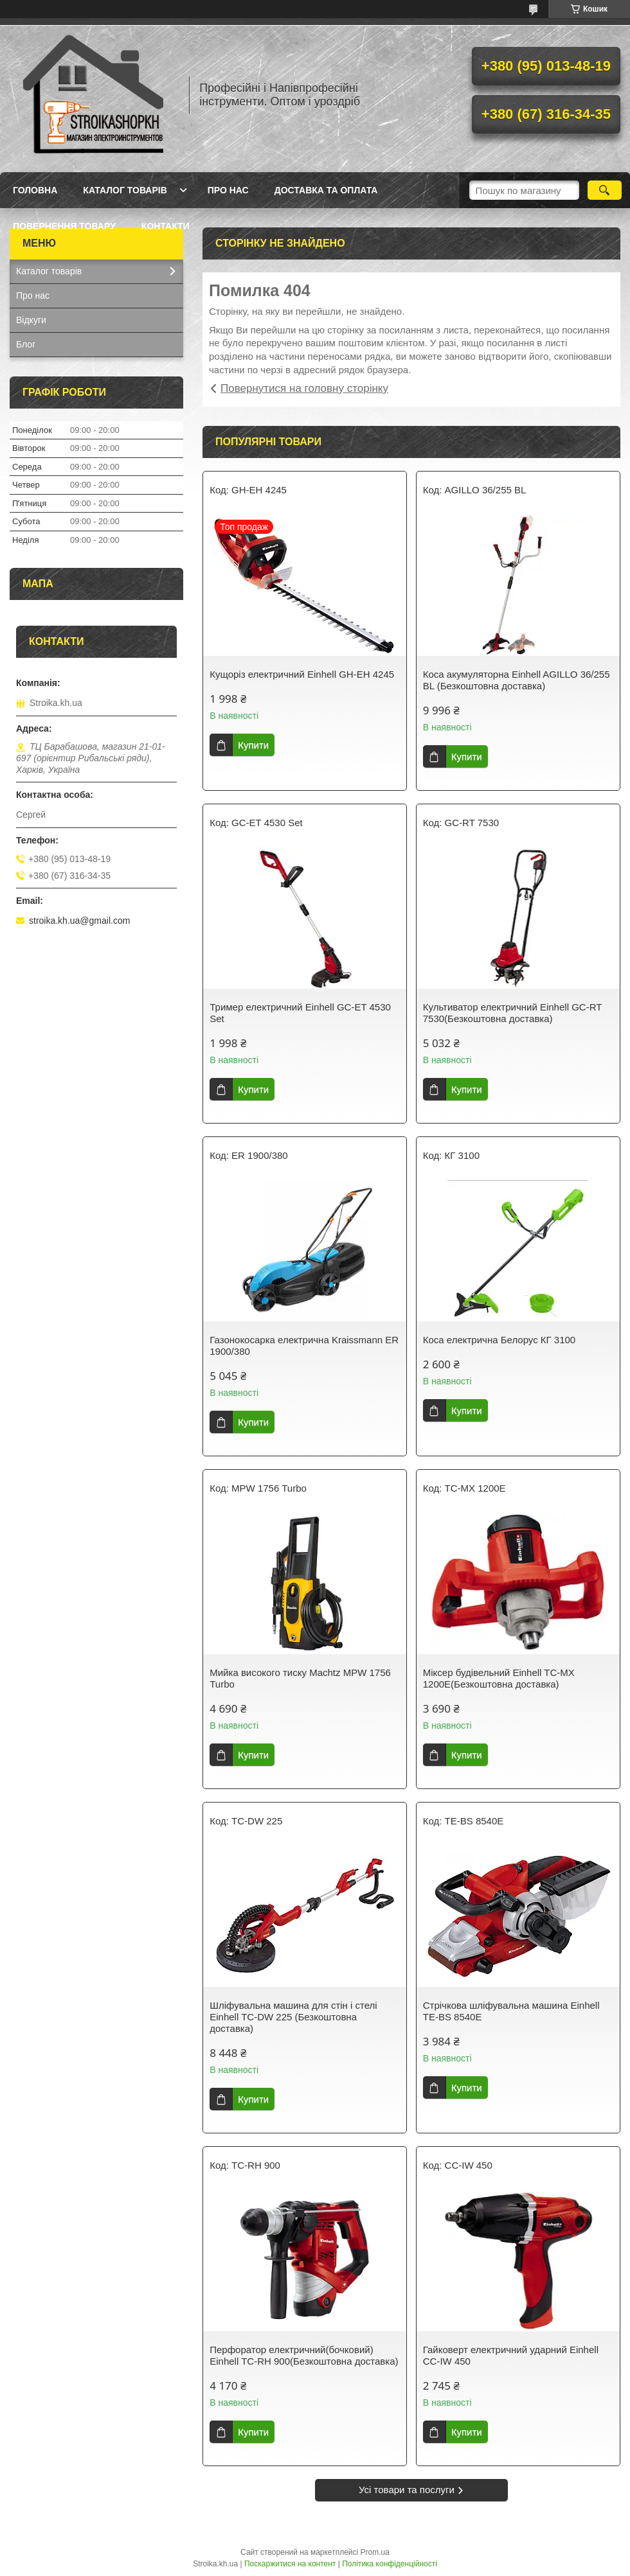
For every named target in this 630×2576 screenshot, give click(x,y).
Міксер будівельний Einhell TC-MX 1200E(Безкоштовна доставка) (499, 1678)
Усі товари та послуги (407, 2489)
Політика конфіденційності (389, 2563)
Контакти (165, 226)
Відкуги (31, 320)
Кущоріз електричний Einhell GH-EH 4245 (302, 674)
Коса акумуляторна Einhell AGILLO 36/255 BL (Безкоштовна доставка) (516, 680)
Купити (253, 744)
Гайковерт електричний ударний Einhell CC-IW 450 (510, 2355)
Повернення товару (64, 226)
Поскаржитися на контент (290, 2563)
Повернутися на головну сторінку (304, 388)
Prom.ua (375, 2552)
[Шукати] (605, 190)
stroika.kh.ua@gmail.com (79, 920)
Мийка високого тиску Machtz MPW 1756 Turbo (300, 1678)
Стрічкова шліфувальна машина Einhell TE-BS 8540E (511, 2011)
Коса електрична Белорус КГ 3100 (499, 1339)
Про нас (228, 190)
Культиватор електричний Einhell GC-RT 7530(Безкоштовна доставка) (512, 1012)
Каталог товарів (124, 190)
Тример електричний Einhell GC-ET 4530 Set (300, 1012)
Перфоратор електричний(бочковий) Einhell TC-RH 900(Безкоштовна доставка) (304, 2355)
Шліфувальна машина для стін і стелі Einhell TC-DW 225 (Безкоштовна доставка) (293, 2017)
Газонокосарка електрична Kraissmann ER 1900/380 (304, 1345)
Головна (35, 190)
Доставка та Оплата (326, 190)
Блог (25, 344)
